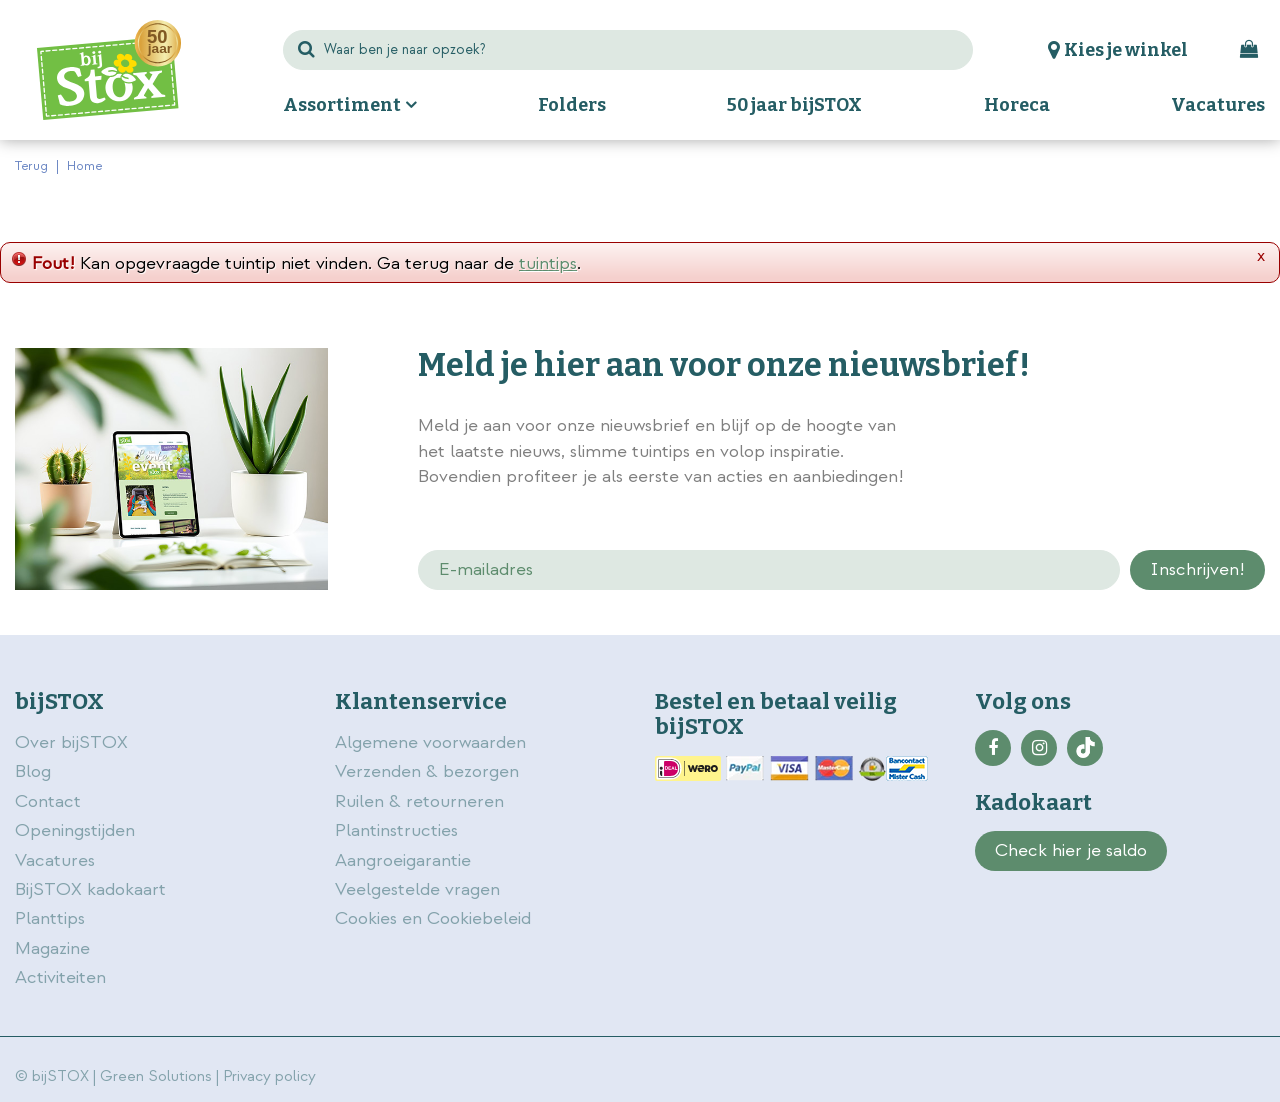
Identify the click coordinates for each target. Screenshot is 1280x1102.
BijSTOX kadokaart (90, 889)
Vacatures (55, 860)
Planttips (50, 918)
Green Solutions (156, 1076)
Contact (48, 801)
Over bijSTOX (71, 742)
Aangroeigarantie (403, 860)
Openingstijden (75, 830)
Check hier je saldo (1071, 850)
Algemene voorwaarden (433, 742)
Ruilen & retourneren (419, 801)
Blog (33, 771)
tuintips (548, 263)
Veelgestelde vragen (417, 889)
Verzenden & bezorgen (427, 771)
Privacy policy (269, 1076)
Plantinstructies (396, 830)
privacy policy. (1162, 428)
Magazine (52, 948)
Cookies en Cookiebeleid (433, 918)
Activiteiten (60, 977)
